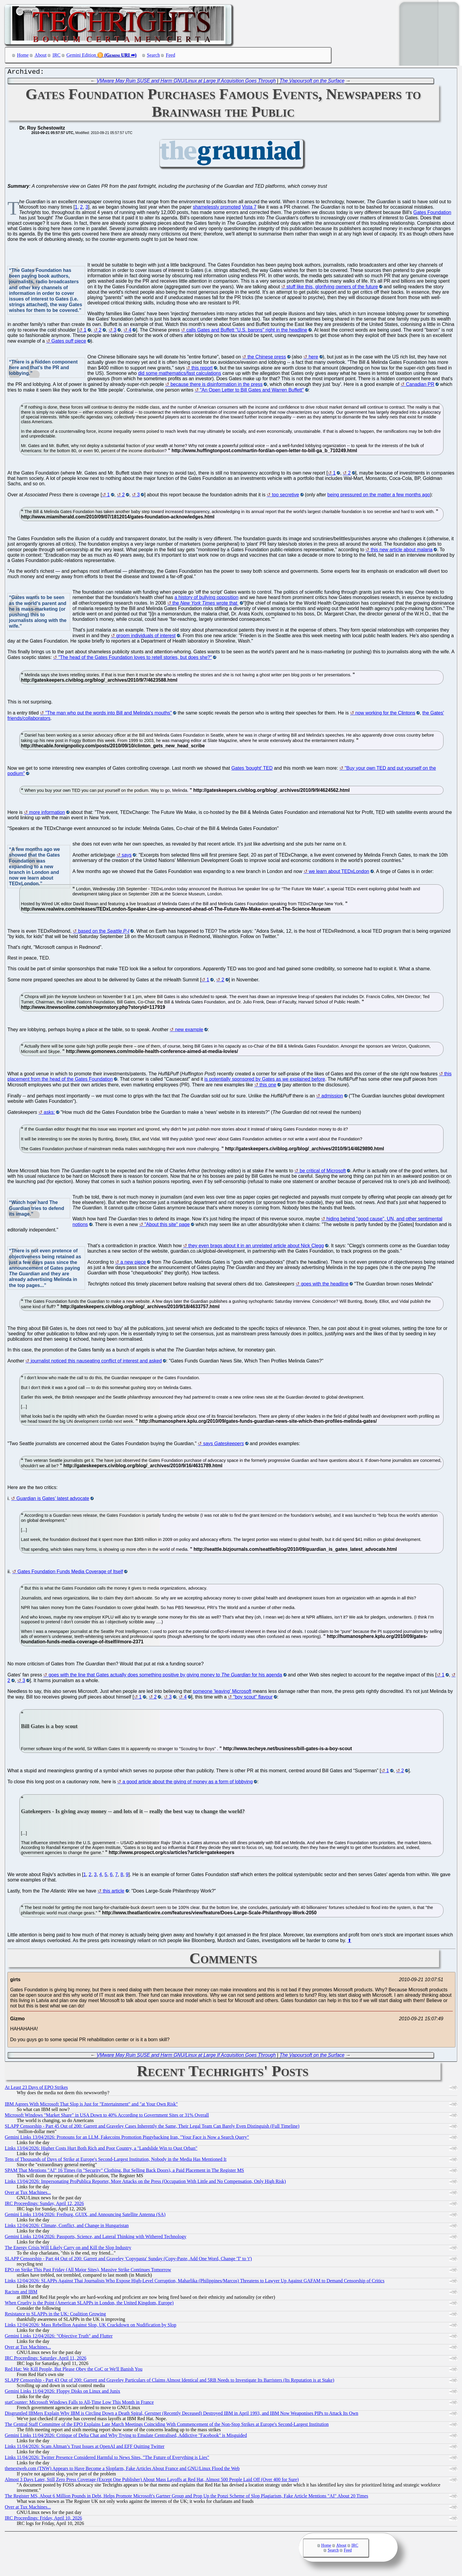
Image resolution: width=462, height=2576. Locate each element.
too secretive (285, 496)
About (41, 55)
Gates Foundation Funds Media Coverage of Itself (70, 1573)
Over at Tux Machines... (28, 2193)
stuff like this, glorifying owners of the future (332, 288)
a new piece (133, 1263)
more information (47, 813)
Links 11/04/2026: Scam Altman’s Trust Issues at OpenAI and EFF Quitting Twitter (84, 2447)
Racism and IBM (21, 2293)
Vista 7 (249, 208)
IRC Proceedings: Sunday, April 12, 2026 (44, 2204)
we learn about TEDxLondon (339, 872)
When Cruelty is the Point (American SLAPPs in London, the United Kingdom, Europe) (89, 2304)
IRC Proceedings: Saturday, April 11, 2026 (45, 2359)
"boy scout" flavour (253, 1698)
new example (189, 1031)
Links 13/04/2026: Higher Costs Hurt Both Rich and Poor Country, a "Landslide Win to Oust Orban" (101, 2149)
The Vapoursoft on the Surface (312, 82)
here (313, 358)
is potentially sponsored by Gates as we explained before (264, 1080)
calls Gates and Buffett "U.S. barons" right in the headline (246, 331)
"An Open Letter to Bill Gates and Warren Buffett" (252, 391)
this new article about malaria (401, 551)
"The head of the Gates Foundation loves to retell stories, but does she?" (135, 658)
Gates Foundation (432, 213)
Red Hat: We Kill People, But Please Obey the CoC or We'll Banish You (73, 2370)
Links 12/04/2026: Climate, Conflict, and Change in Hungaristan (67, 2226)
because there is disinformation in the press (217, 385)
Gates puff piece (68, 342)
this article (113, 1892)
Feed (170, 55)
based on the (103, 932)
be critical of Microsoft (323, 1172)
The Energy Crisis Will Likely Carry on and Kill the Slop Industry (68, 2249)
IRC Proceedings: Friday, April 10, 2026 (43, 2519)
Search (153, 55)
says (127, 856)
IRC (56, 55)
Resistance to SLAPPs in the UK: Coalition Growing (55, 2315)
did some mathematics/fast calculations (179, 374)
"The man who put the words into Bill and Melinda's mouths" (108, 714)
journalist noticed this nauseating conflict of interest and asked (96, 1362)
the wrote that (205, 604)
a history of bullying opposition (206, 598)
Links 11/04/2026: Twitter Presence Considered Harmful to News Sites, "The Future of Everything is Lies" (107, 2458)
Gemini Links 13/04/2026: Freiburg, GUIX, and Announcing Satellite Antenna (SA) (85, 2215)
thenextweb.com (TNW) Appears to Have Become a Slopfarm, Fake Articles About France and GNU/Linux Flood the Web (122, 2469)
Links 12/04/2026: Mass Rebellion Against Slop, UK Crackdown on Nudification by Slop (90, 2326)
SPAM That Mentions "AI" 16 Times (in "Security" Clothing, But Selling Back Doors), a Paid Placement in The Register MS (124, 2171)
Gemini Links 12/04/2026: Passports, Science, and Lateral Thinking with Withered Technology (95, 2238)
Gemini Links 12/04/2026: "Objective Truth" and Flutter (59, 2337)
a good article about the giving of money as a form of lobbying (188, 1783)
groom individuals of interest (145, 637)
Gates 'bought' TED (252, 769)
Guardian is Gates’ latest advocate (52, 1499)
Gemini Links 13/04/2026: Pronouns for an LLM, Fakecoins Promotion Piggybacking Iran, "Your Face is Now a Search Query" (127, 2138)
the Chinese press (267, 358)
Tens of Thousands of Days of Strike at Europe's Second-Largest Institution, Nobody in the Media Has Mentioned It (115, 2160)
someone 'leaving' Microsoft (222, 1692)
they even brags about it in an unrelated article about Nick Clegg (256, 1247)
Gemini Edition (81, 55)
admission (332, 1097)
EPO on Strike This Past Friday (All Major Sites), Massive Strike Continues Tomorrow (88, 2271)
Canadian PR (420, 385)
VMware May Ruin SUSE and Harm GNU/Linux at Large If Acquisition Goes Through (186, 82)
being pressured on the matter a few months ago (378, 496)
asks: (49, 1113)
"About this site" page (167, 1225)
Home (23, 55)
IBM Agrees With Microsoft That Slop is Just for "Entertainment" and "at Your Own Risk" (91, 2105)
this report (202, 369)
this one (267, 1086)
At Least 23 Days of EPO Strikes (36, 2088)
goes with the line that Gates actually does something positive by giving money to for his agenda (165, 1676)
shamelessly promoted (217, 208)
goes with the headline (324, 1285)
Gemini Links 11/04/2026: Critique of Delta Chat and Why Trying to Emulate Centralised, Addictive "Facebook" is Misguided (126, 2436)
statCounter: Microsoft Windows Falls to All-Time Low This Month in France (79, 2403)
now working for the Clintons (385, 714)
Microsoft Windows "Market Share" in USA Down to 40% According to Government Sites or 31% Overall (107, 2116)
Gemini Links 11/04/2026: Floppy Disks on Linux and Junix (62, 2392)
